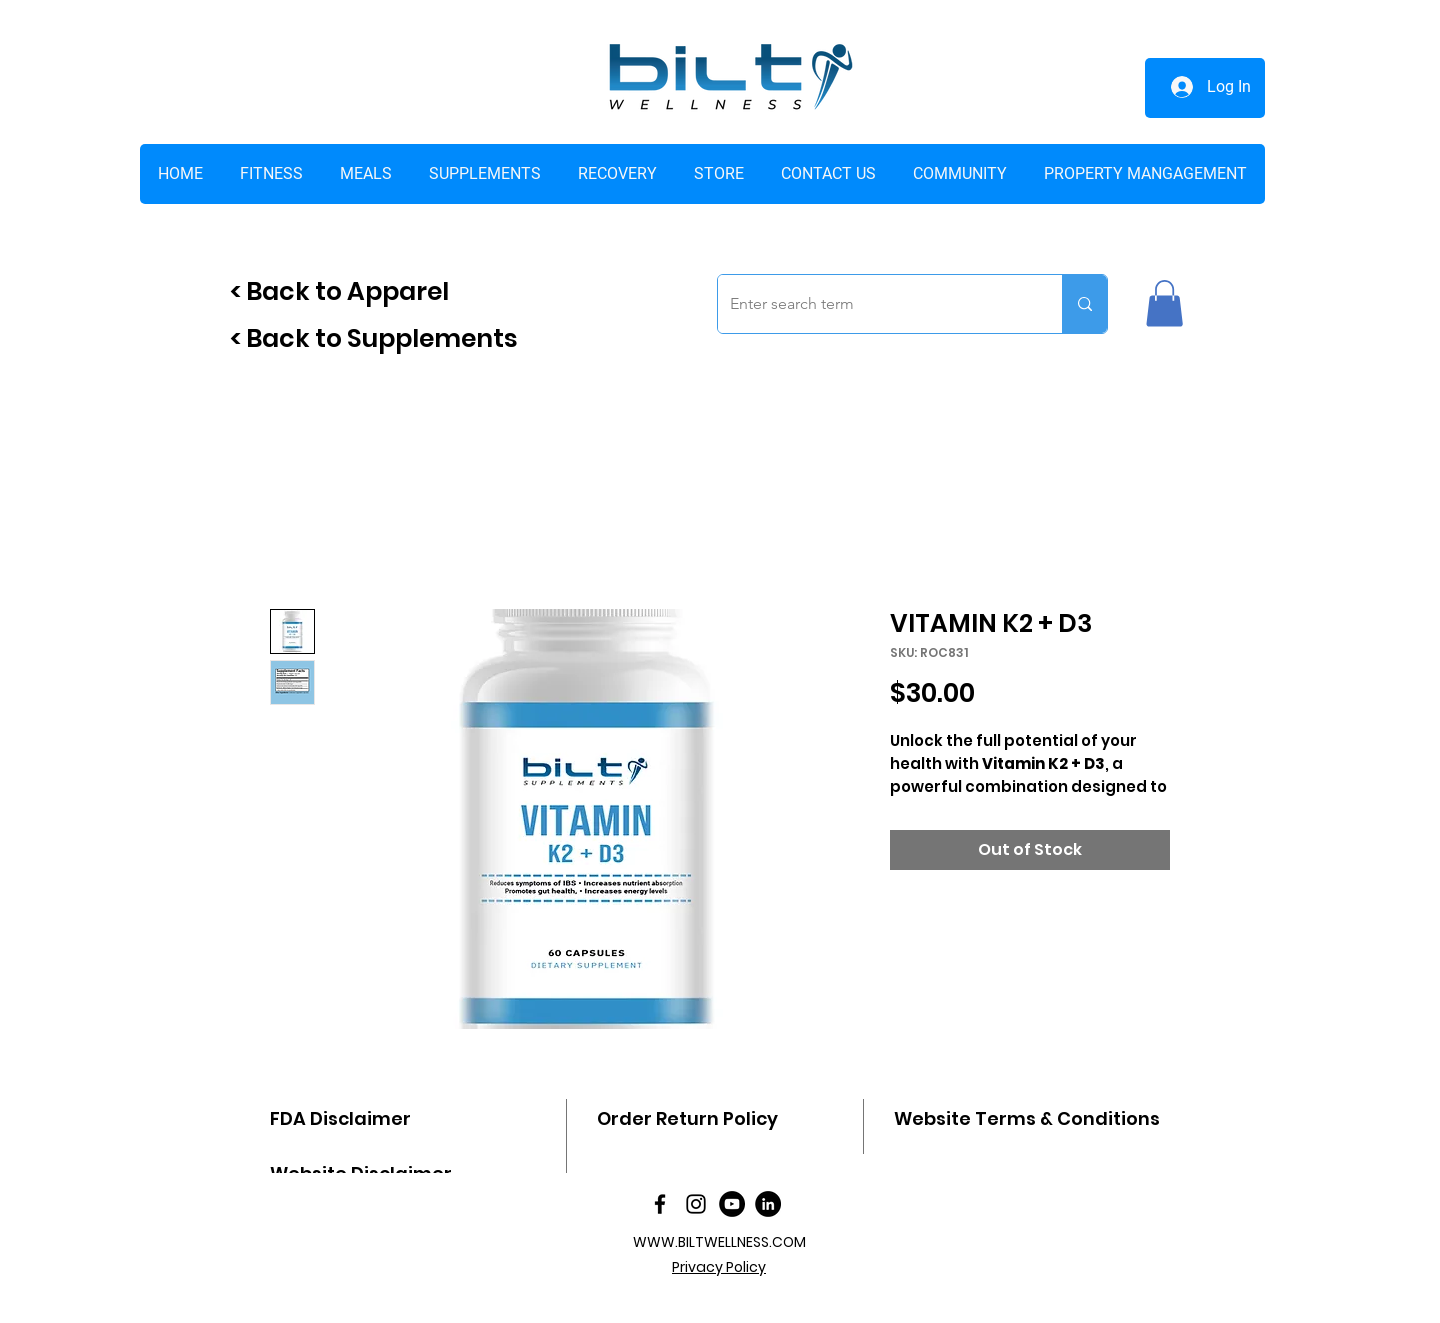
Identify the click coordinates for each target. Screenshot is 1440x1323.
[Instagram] (696, 1204)
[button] (718, 174)
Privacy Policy (719, 1267)
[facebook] (660, 1204)
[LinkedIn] (768, 1204)
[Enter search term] (875, 304)
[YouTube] (732, 1204)
